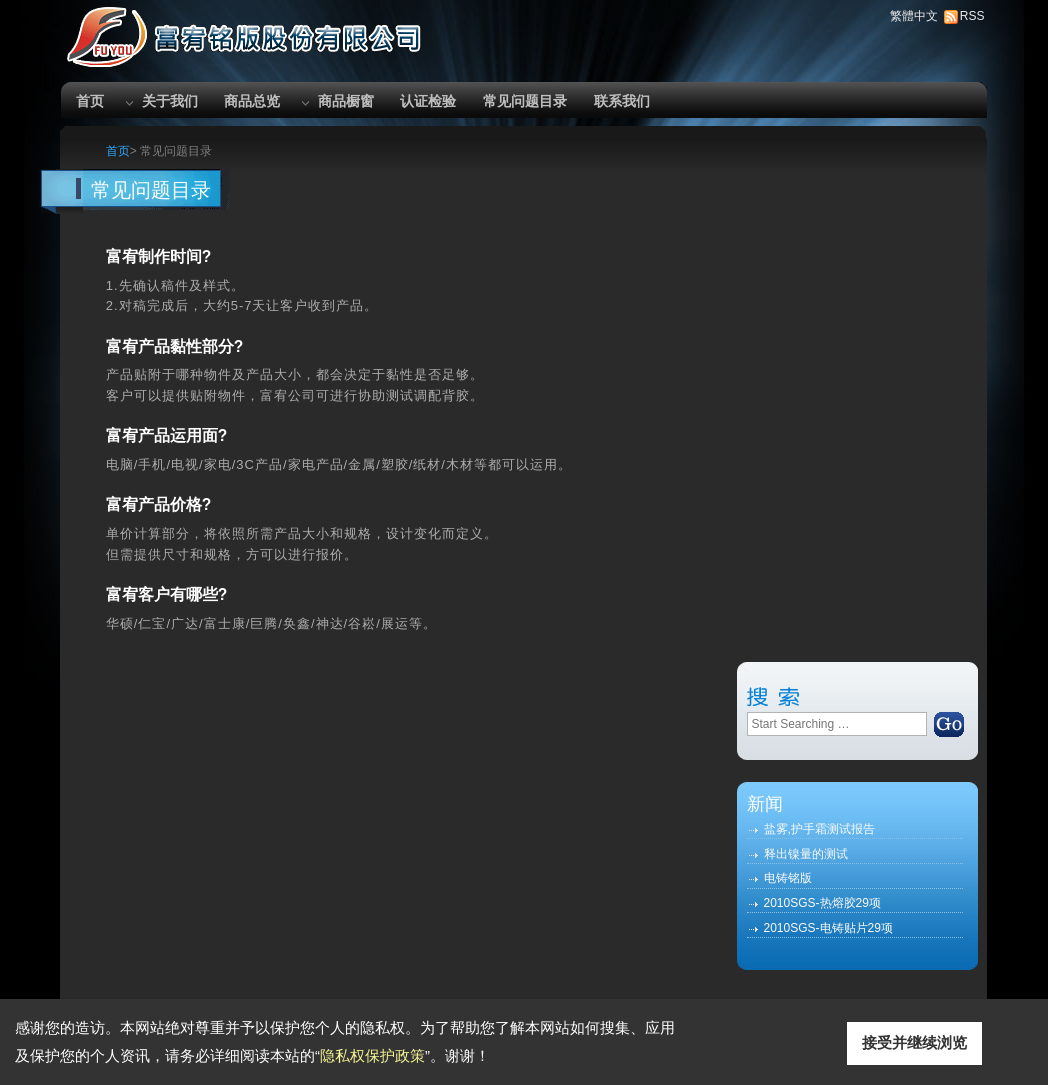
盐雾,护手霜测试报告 (819, 829)
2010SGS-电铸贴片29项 (828, 928)
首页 (90, 101)
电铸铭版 (788, 878)
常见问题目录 (525, 101)
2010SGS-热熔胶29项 (822, 903)
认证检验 (428, 101)
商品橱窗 (346, 101)
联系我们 (622, 101)
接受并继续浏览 (914, 1042)
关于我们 (170, 101)
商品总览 (252, 101)
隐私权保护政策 (372, 1055)
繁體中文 (914, 16)
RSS (972, 16)
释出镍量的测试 (806, 854)
